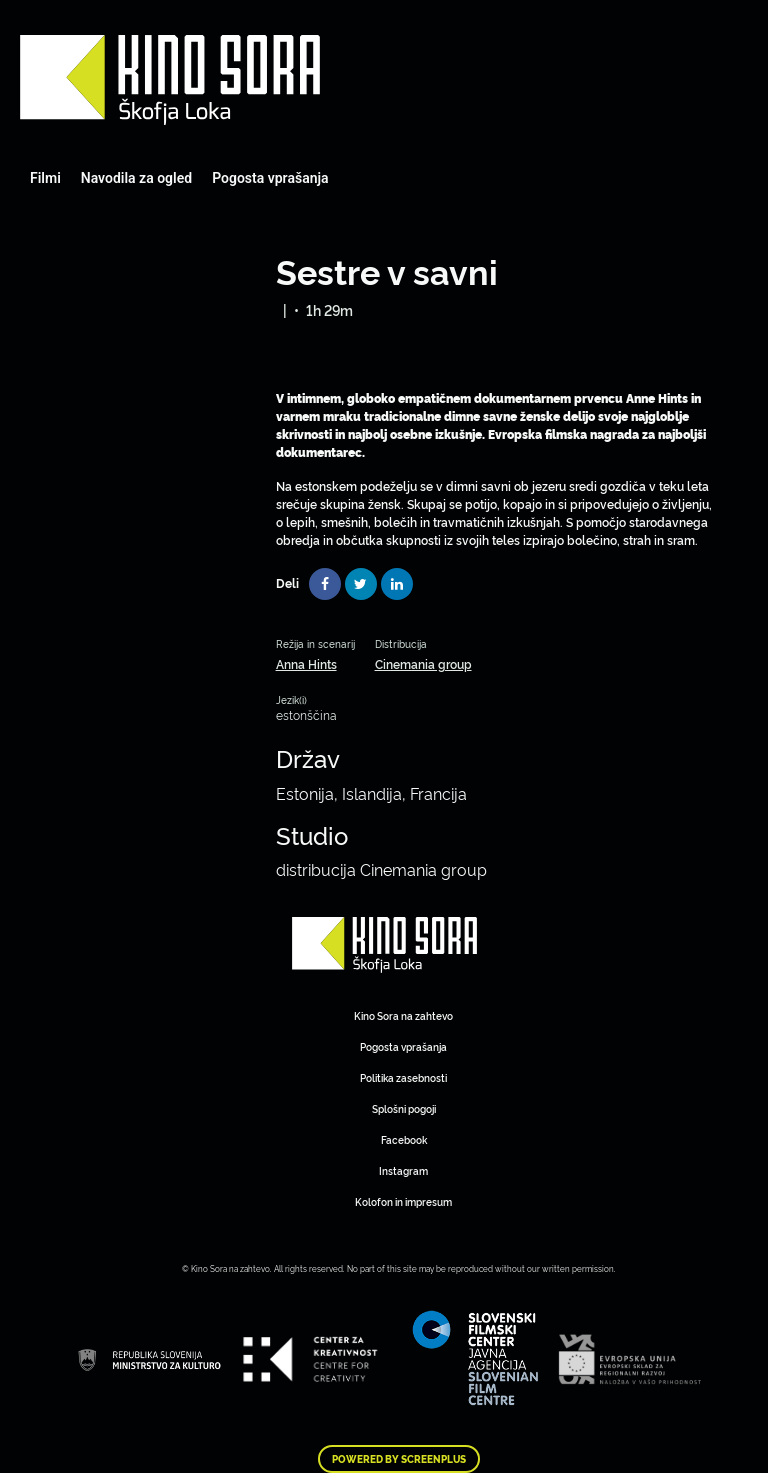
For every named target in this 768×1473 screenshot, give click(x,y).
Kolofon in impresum (403, 1201)
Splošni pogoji (404, 1108)
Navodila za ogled (136, 178)
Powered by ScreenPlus (399, 1459)
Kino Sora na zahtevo (403, 1015)
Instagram (403, 1170)
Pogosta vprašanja (270, 178)
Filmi (45, 178)
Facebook (404, 1139)
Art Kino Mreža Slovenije (170, 80)
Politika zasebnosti (403, 1077)
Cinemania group (423, 663)
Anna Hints (306, 663)
